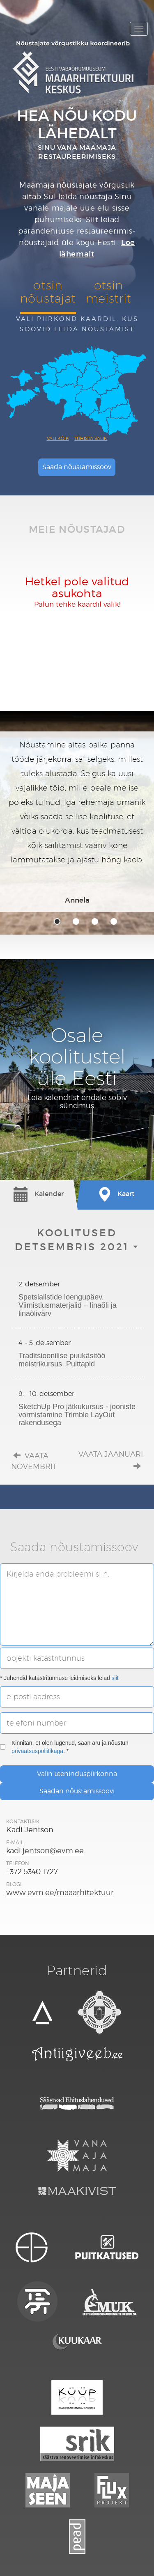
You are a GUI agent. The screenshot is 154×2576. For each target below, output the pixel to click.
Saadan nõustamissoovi (77, 1791)
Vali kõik (58, 438)
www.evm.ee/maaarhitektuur (60, 1892)
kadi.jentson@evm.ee (45, 1850)
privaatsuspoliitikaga (37, 1751)
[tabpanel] (77, 821)
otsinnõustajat (48, 291)
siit (115, 1678)
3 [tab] (95, 921)
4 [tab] (113, 921)
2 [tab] (76, 921)
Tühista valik (90, 438)
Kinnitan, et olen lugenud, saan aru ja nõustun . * (64, 1746)
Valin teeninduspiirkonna (77, 1774)
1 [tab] (57, 921)
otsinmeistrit (109, 291)
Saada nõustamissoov (76, 467)
